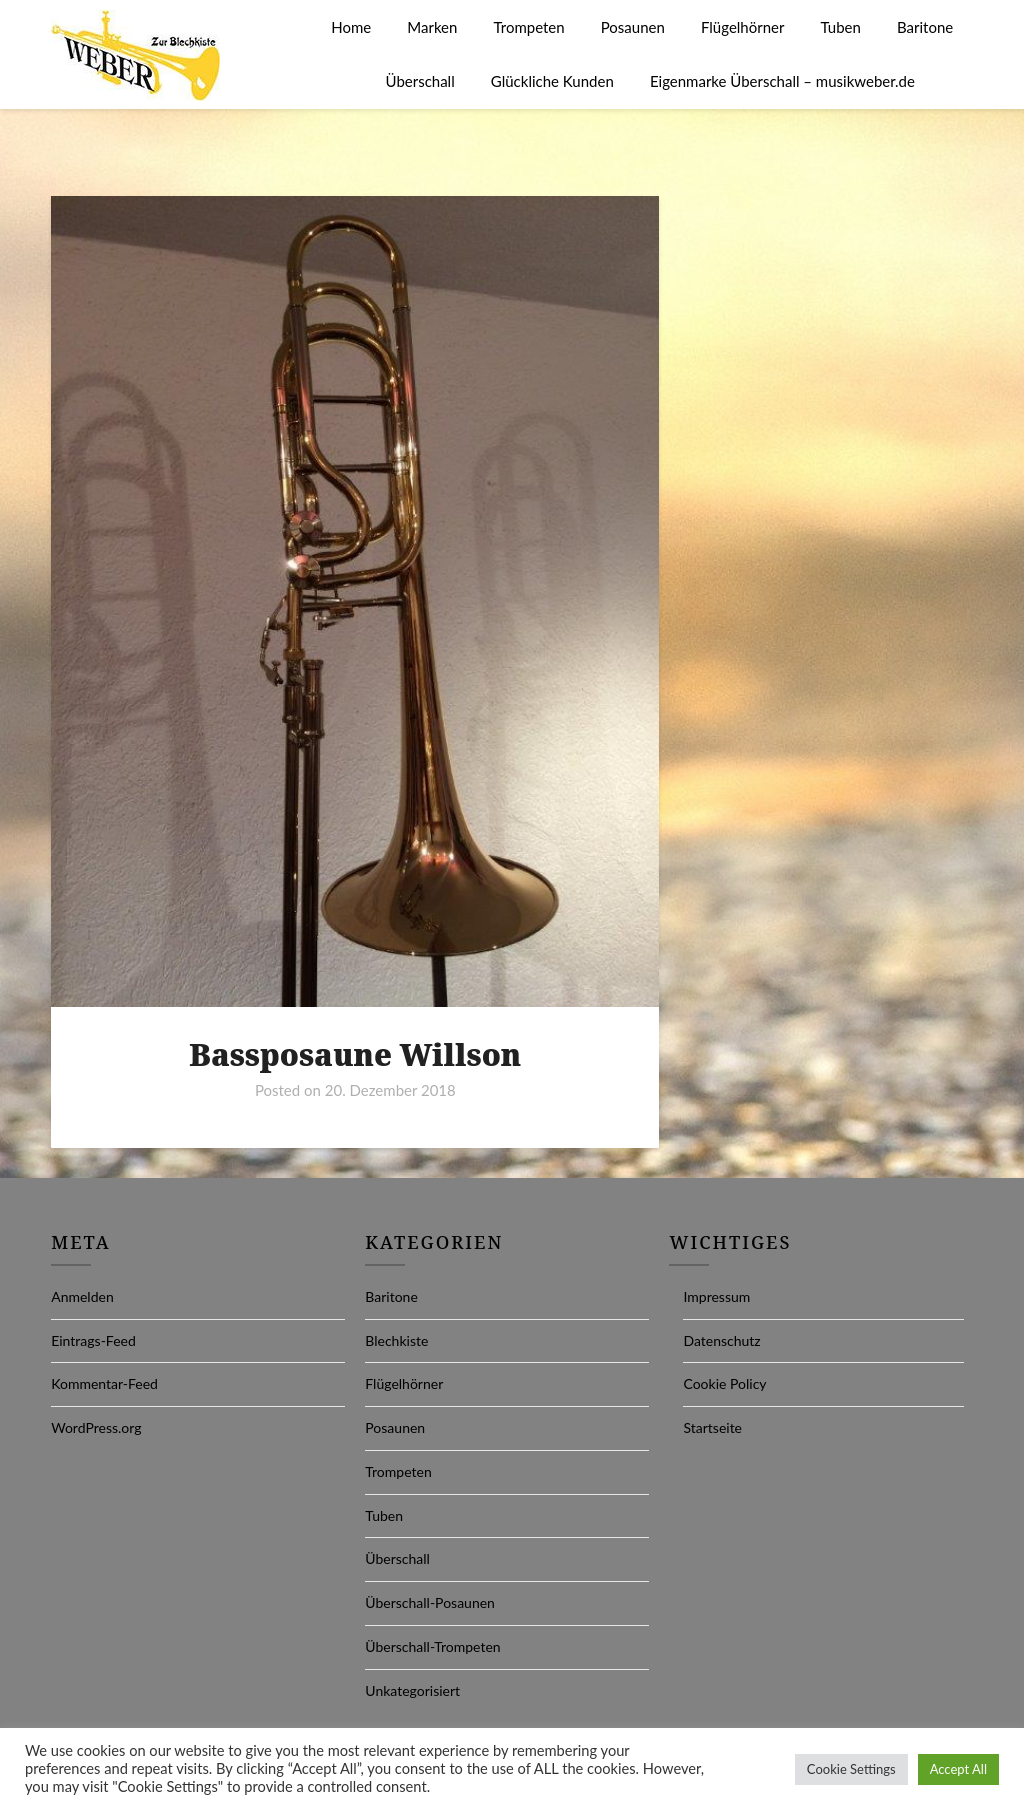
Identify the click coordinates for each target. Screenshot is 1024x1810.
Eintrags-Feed (93, 1340)
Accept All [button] (958, 1769)
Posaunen (633, 27)
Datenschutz (721, 1340)
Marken (432, 27)
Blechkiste (396, 1340)
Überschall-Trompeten (432, 1646)
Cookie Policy (724, 1383)
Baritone (925, 27)
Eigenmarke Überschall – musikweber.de (782, 81)
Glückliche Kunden (552, 81)
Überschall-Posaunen (430, 1602)
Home (351, 27)
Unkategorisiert (412, 1690)
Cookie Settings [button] (851, 1769)
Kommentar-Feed (104, 1383)
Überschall (420, 81)
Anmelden (82, 1296)
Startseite (712, 1427)
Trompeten (529, 27)
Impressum (716, 1296)
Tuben (841, 27)
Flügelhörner (742, 27)
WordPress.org (96, 1427)
